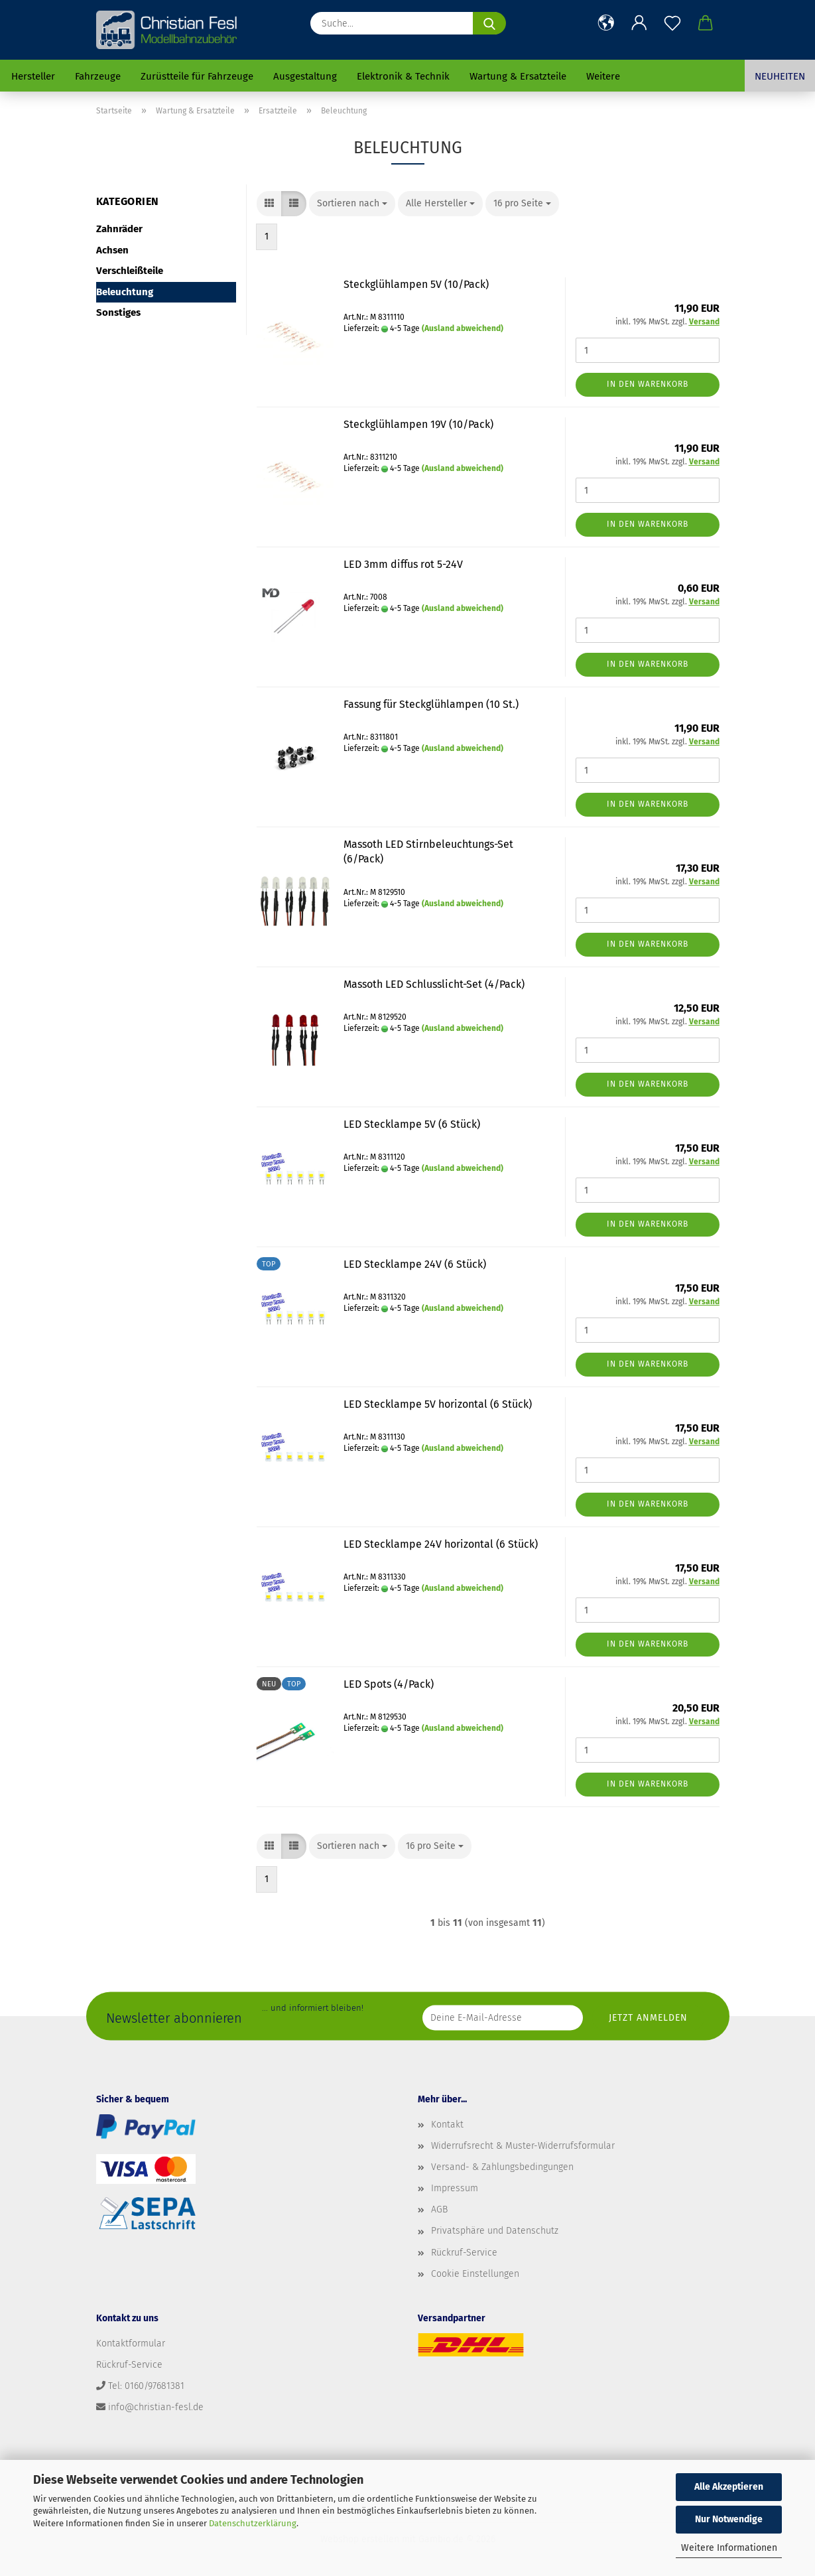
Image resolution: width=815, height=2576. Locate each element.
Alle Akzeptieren (728, 2486)
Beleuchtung (124, 292)
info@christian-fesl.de (156, 2407)
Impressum (454, 2188)
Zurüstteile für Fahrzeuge (197, 76)
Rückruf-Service (464, 2252)
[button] (606, 23)
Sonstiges (118, 312)
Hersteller (33, 76)
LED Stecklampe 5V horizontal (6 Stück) (438, 1404)
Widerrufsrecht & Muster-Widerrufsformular (523, 2145)
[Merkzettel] (672, 23)
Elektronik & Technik (403, 76)
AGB (439, 2209)
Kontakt (447, 2124)
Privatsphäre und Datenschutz (494, 2230)
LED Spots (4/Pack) (389, 1684)
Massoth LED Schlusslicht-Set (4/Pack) (434, 984)
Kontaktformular (130, 2343)
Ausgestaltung (305, 76)
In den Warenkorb (647, 384)
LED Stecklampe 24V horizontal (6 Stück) (441, 1544)
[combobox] (352, 203)
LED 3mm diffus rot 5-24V (403, 564)
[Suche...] (489, 23)
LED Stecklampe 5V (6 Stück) (412, 1124)
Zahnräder (119, 229)
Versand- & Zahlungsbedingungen (502, 2167)
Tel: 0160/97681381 (146, 2386)
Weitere (603, 76)
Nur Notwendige (729, 2519)
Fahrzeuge (98, 76)
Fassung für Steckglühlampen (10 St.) (431, 704)
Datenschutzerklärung (252, 2523)
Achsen (112, 250)
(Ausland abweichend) (462, 328)
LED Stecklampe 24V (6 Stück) (415, 1264)
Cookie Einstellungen (475, 2273)
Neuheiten (780, 76)
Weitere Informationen (729, 2547)
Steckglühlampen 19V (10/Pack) (418, 424)
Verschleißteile (129, 271)
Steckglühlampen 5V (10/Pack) (416, 284)
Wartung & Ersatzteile (518, 76)
